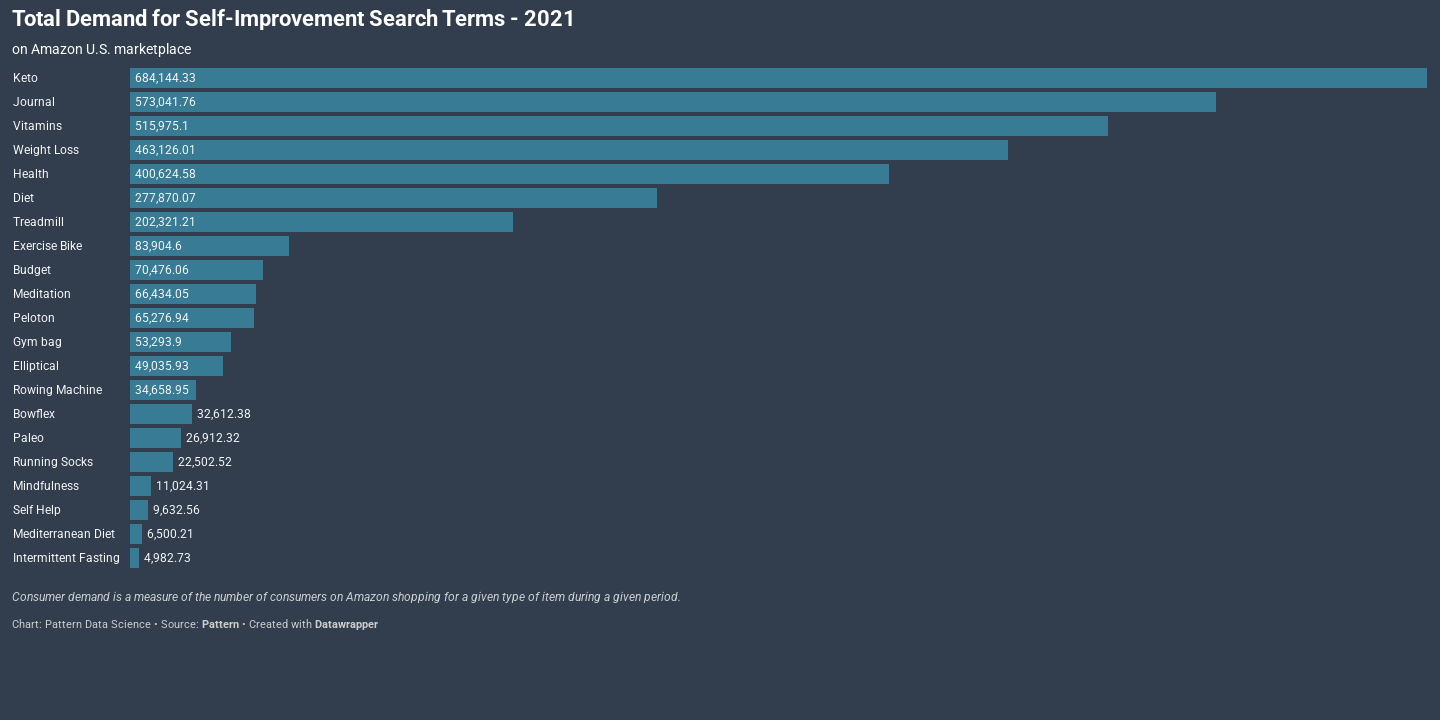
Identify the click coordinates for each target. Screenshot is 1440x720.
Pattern (220, 624)
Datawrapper (346, 624)
